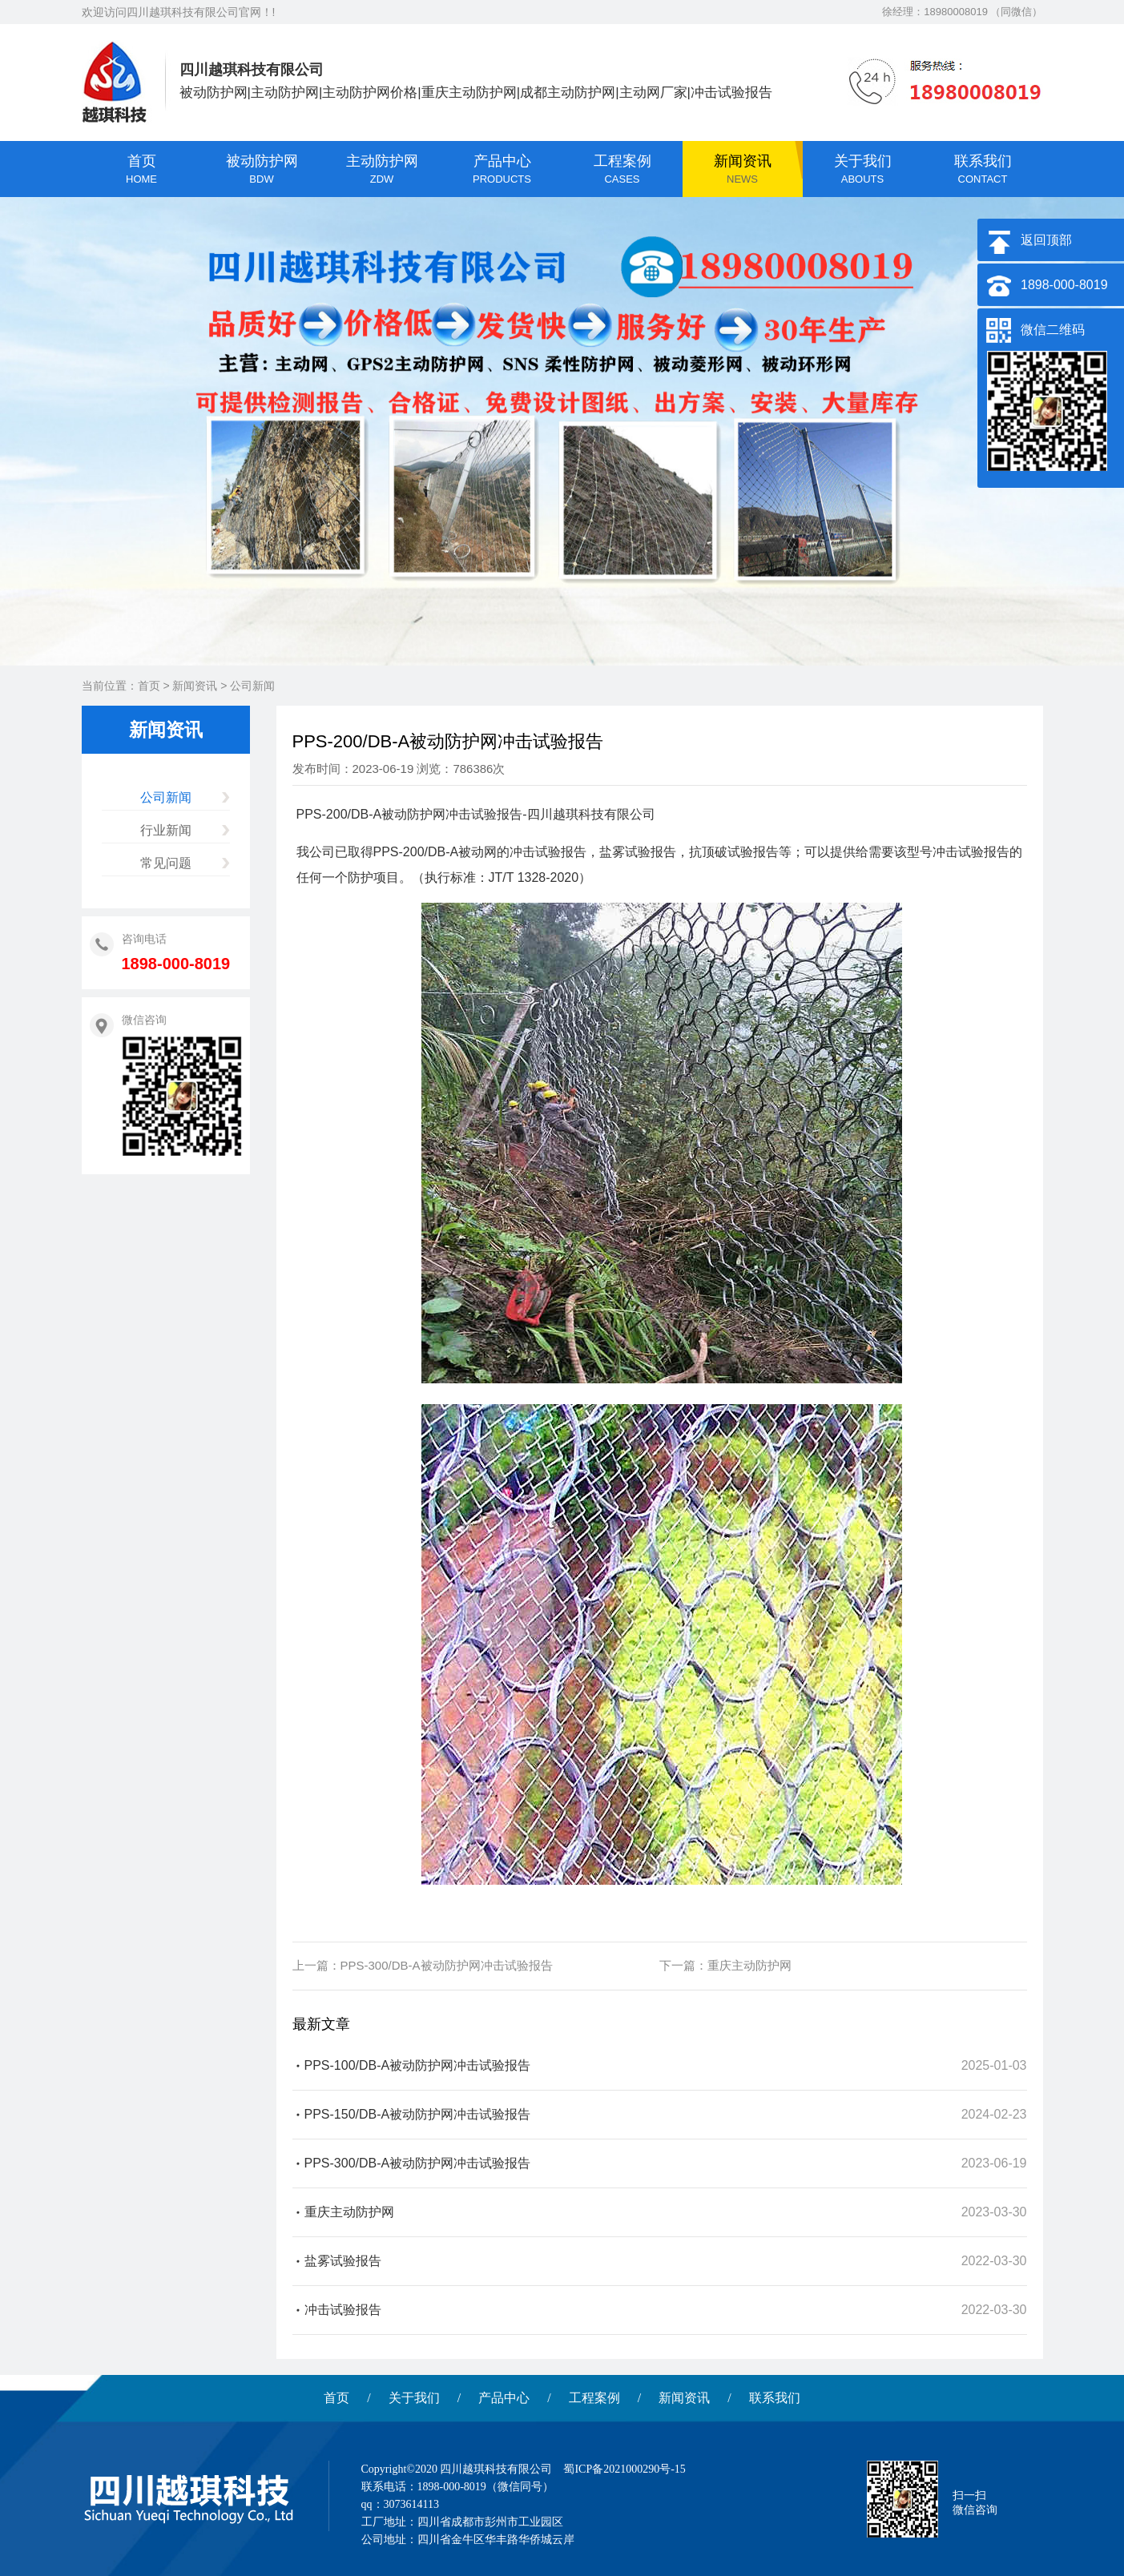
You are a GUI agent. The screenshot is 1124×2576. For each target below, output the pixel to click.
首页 (149, 685)
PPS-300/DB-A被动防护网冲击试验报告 (446, 1965)
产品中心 (504, 2398)
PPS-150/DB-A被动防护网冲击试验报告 (417, 2114)
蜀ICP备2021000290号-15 (624, 2469)
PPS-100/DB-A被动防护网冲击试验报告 (417, 2065)
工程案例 (594, 2398)
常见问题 (165, 863)
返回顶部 (1046, 240)
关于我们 (414, 2398)
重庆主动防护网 (749, 1965)
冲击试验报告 (342, 2309)
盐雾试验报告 (342, 2261)
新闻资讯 (194, 685)
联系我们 (774, 2398)
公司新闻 (252, 685)
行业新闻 (165, 830)
